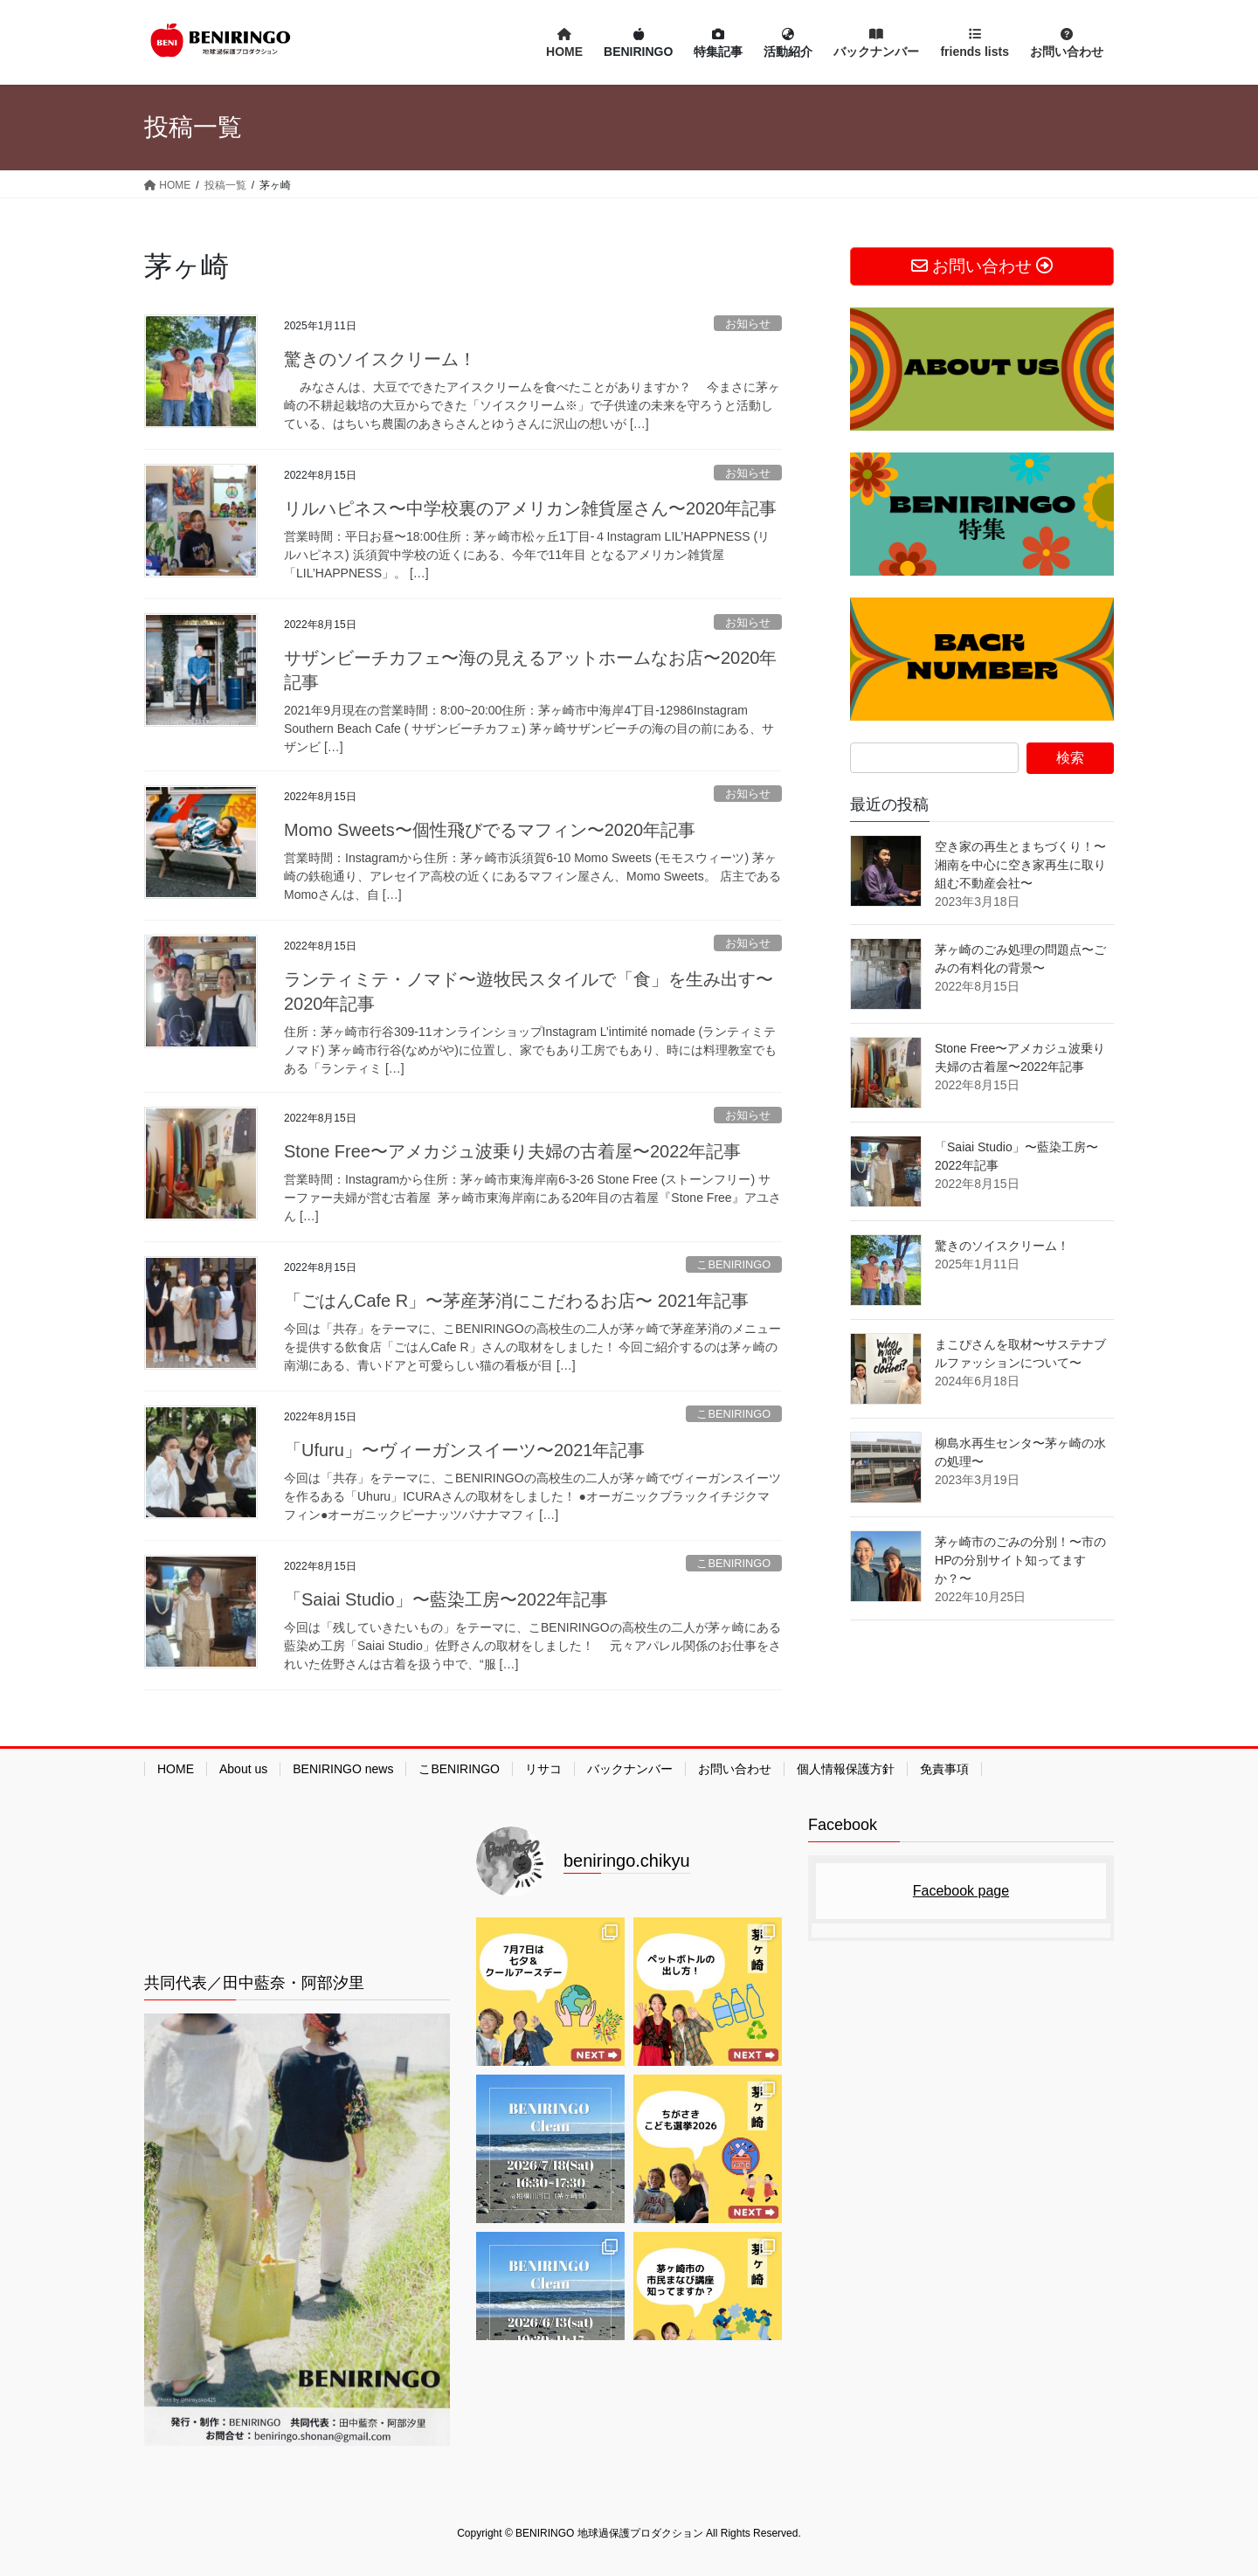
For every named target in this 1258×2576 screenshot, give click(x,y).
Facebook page (961, 1890)
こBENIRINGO (733, 1264)
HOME (175, 1769)
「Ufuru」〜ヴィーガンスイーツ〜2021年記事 (464, 1450)
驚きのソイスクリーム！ (380, 359)
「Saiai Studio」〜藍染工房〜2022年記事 (446, 1599)
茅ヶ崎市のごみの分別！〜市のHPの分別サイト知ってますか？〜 (1020, 1560)
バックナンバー (630, 1769)
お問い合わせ (734, 1769)
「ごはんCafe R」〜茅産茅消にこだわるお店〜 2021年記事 (516, 1300)
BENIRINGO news (343, 1769)
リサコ (543, 1769)
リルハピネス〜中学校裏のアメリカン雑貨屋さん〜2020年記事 (531, 508)
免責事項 (944, 1769)
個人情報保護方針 (846, 1769)
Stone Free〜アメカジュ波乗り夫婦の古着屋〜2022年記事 (512, 1151)
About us (243, 1769)
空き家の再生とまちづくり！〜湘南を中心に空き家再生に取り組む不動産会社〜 (1020, 864)
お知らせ (748, 323)
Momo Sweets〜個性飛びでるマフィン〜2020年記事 (489, 829)
